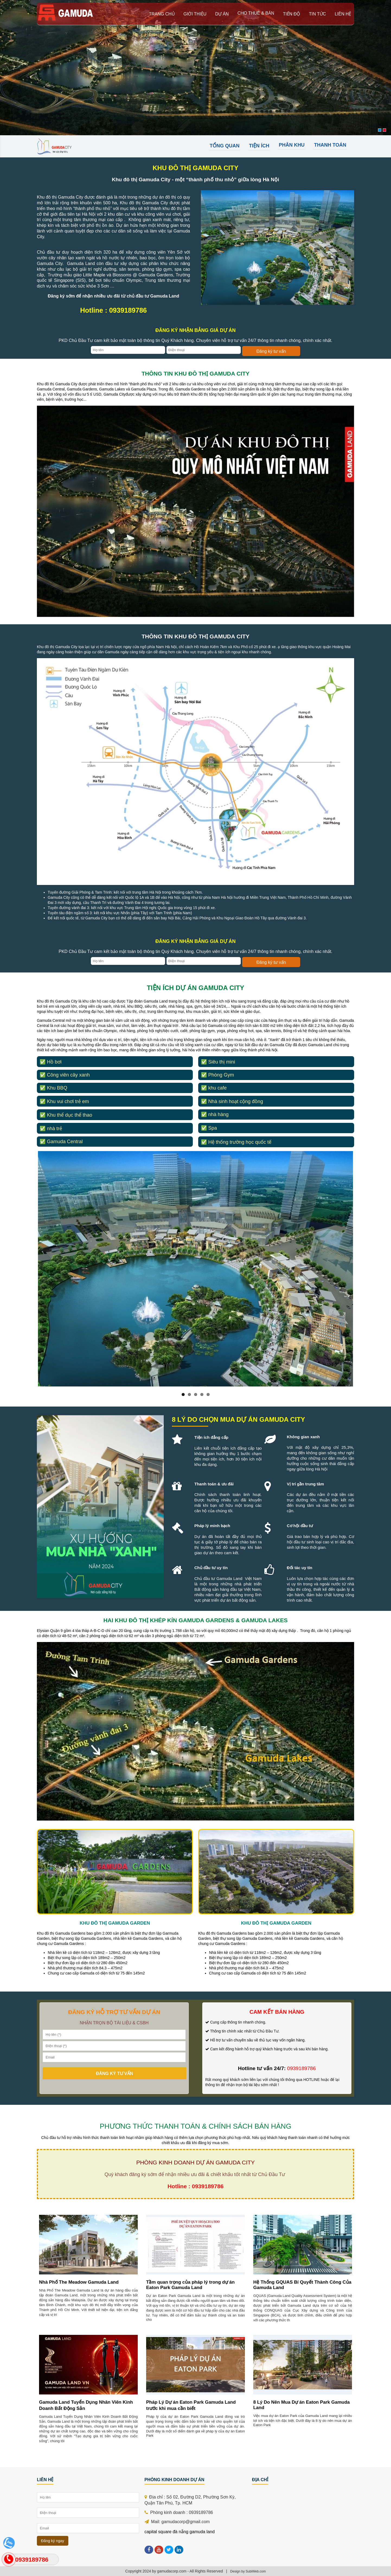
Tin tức (317, 14)
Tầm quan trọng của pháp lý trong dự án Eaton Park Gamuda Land (190, 2285)
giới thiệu (195, 14)
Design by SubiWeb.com (248, 2571)
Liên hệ (343, 14)
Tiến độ (291, 14)
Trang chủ (162, 14)
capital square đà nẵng (166, 2531)
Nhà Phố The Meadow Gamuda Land (78, 2282)
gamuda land (202, 2531)
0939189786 (31, 2559)
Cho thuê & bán (256, 13)
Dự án (222, 14)
